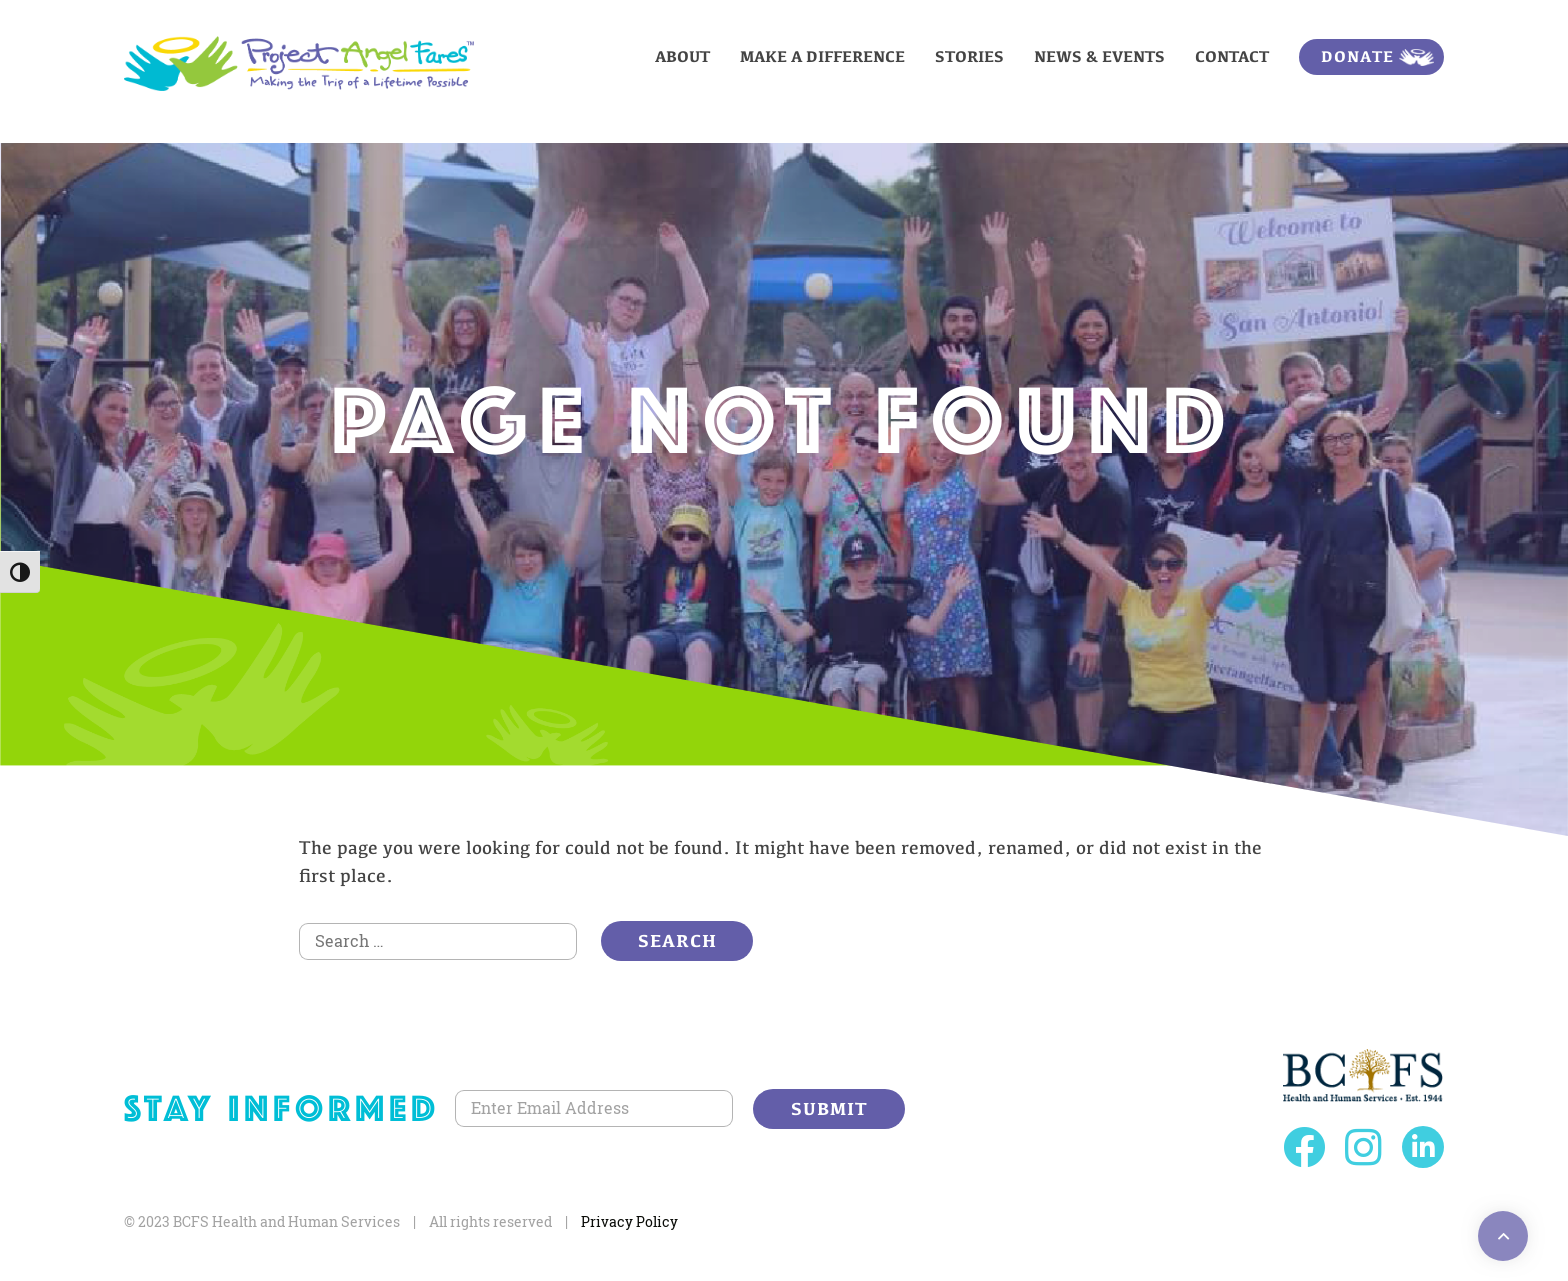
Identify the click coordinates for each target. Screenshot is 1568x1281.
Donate (1357, 56)
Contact (1232, 56)
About (682, 56)
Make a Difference (822, 56)
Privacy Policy (629, 1221)
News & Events (1099, 56)
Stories (969, 56)
